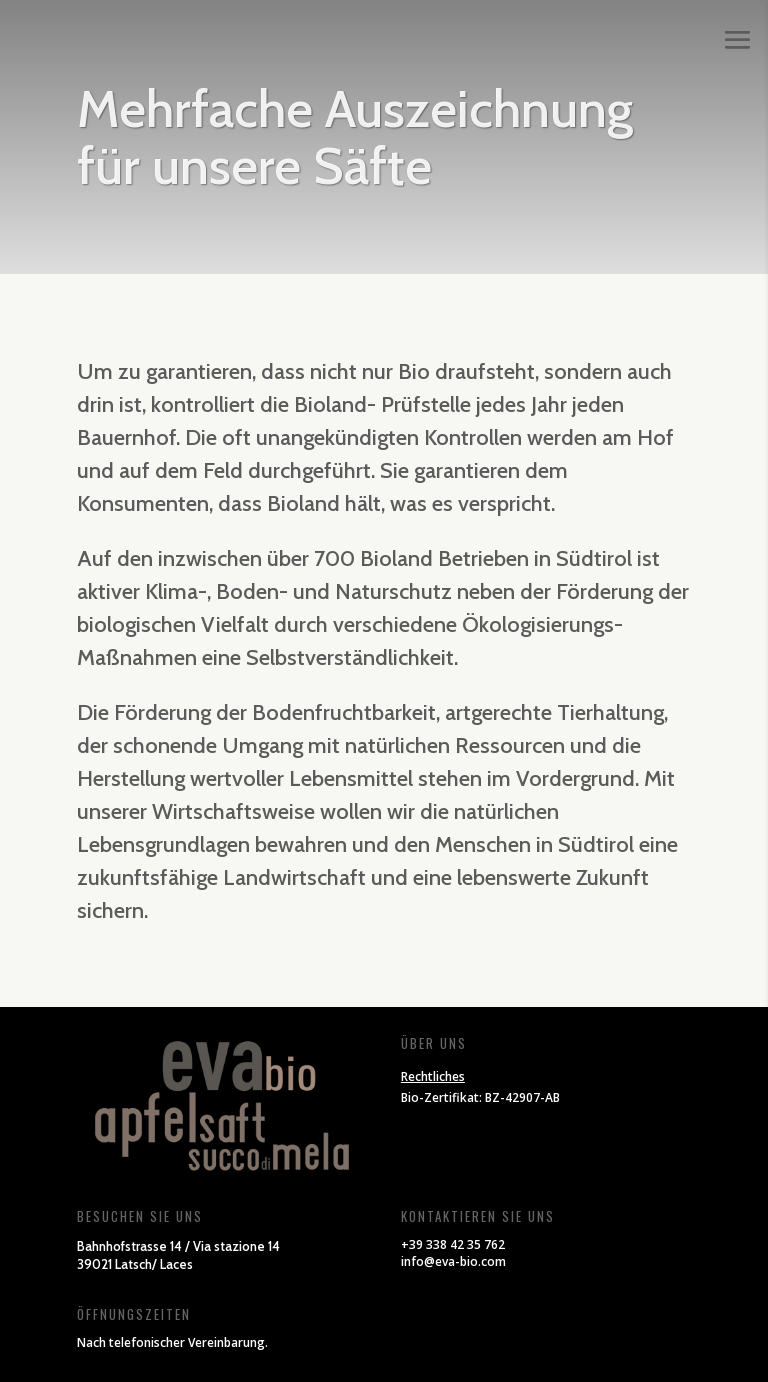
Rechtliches (433, 1076)
